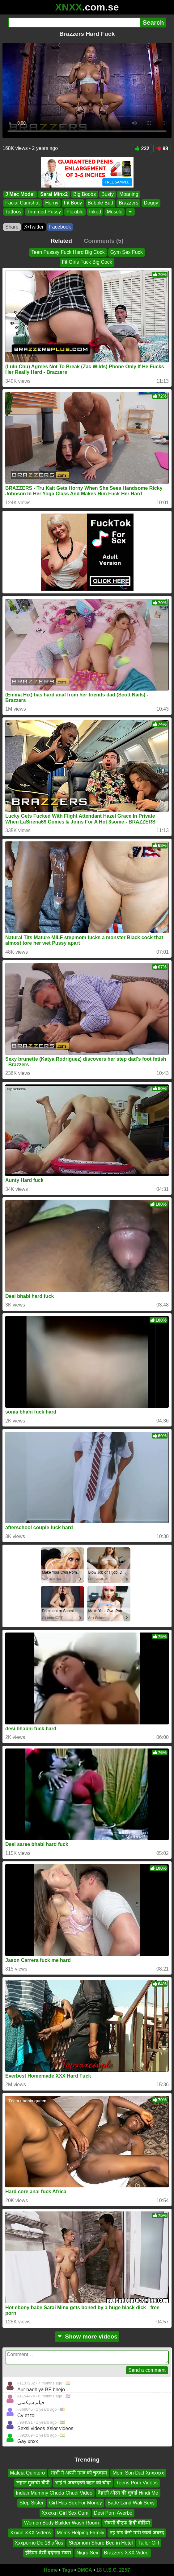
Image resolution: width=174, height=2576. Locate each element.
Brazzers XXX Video (126, 2552)
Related (61, 240)
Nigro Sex (87, 2552)
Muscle (114, 211)
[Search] (74, 22)
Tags (67, 2570)
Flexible (74, 211)
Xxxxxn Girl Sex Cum (65, 2512)
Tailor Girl (148, 2542)
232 (142, 148)
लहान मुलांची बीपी (32, 2482)
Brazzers (128, 203)
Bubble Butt (100, 203)
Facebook (60, 226)
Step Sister (31, 2502)
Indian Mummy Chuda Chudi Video (54, 2493)
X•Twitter (34, 226)
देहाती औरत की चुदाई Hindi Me (128, 2493)
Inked (95, 211)
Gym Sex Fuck (126, 252)
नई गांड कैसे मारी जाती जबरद (137, 2532)
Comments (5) (103, 240)
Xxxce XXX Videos (30, 2532)
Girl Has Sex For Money (75, 2502)
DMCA (84, 2570)
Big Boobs (84, 194)
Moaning (128, 194)
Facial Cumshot (22, 203)
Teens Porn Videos (137, 2482)
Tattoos (13, 211)
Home (50, 2570)
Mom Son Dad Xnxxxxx (138, 2472)
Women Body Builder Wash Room (61, 2522)
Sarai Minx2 (54, 194)
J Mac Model (20, 194)
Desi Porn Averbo (113, 2512)
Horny (51, 203)
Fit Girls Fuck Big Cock (87, 262)
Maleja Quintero (27, 2472)
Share (12, 226)
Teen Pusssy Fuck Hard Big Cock (67, 252)
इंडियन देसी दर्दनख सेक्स (48, 2552)
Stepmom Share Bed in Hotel (101, 2542)
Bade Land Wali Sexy (131, 2502)
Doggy (151, 203)
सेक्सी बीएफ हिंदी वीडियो (127, 2522)
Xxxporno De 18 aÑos (39, 2542)
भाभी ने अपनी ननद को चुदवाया (78, 2472)
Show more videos (87, 2336)
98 (162, 148)
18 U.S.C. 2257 (113, 2570)
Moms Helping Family (80, 2532)
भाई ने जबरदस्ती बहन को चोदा (83, 2482)
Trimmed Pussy (44, 211)
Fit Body (73, 203)
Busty (107, 194)
